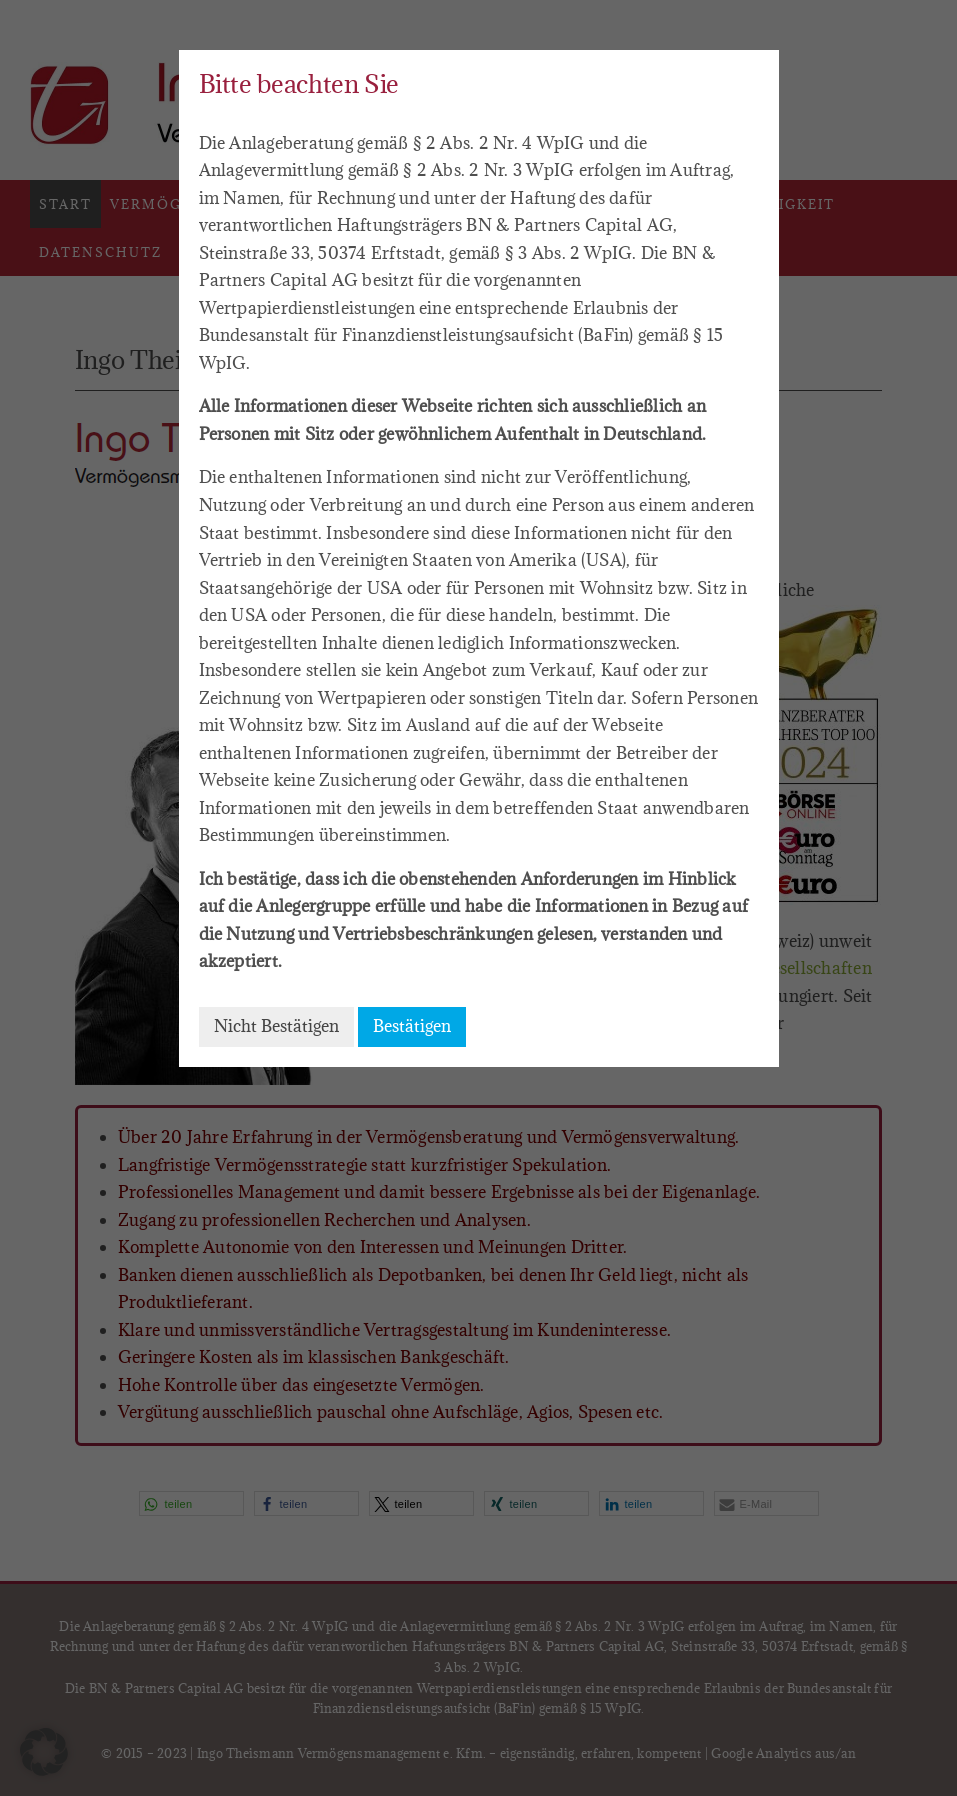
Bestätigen (412, 1026)
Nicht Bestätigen (276, 1026)
